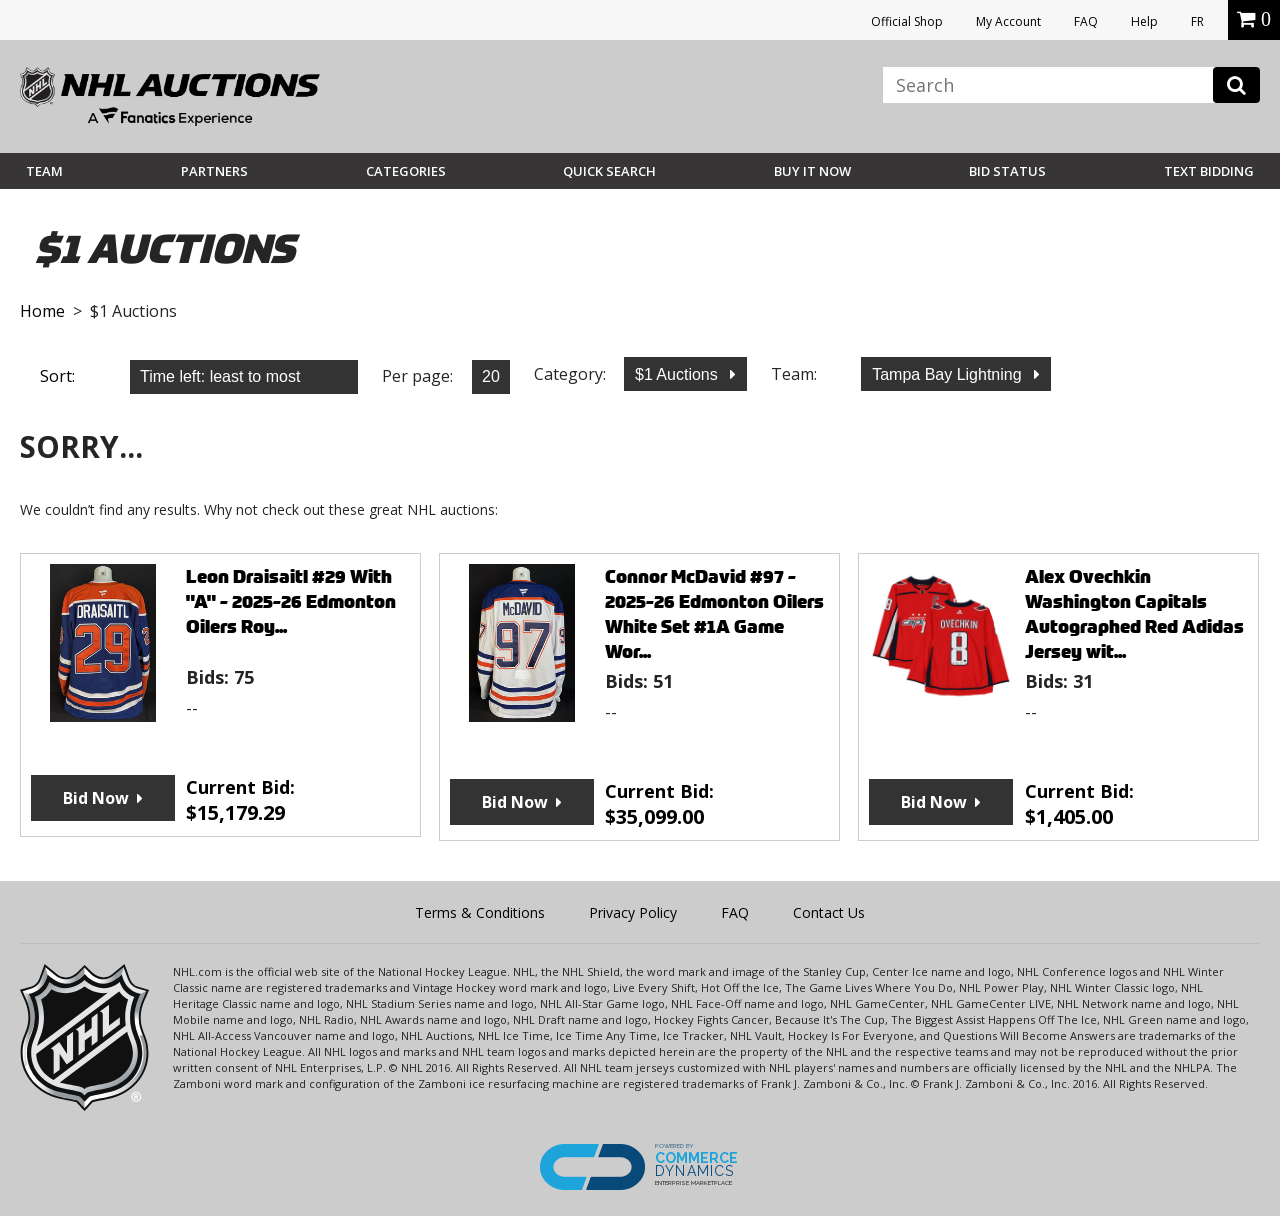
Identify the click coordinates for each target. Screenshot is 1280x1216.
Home (42, 311)
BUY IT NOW (812, 171)
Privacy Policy (633, 912)
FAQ (1086, 21)
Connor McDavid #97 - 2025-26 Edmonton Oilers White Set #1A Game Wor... (714, 614)
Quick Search (609, 171)
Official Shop (907, 21)
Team (44, 171)
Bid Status (1007, 171)
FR (1197, 21)
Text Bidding (1209, 171)
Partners (214, 171)
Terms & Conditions (480, 912)
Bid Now (96, 798)
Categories (406, 171)
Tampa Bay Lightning (949, 374)
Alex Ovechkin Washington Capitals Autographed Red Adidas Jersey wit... (1134, 614)
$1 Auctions (678, 374)
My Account (1008, 21)
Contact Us (829, 912)
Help (1144, 21)
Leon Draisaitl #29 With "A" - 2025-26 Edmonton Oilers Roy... (291, 601)
